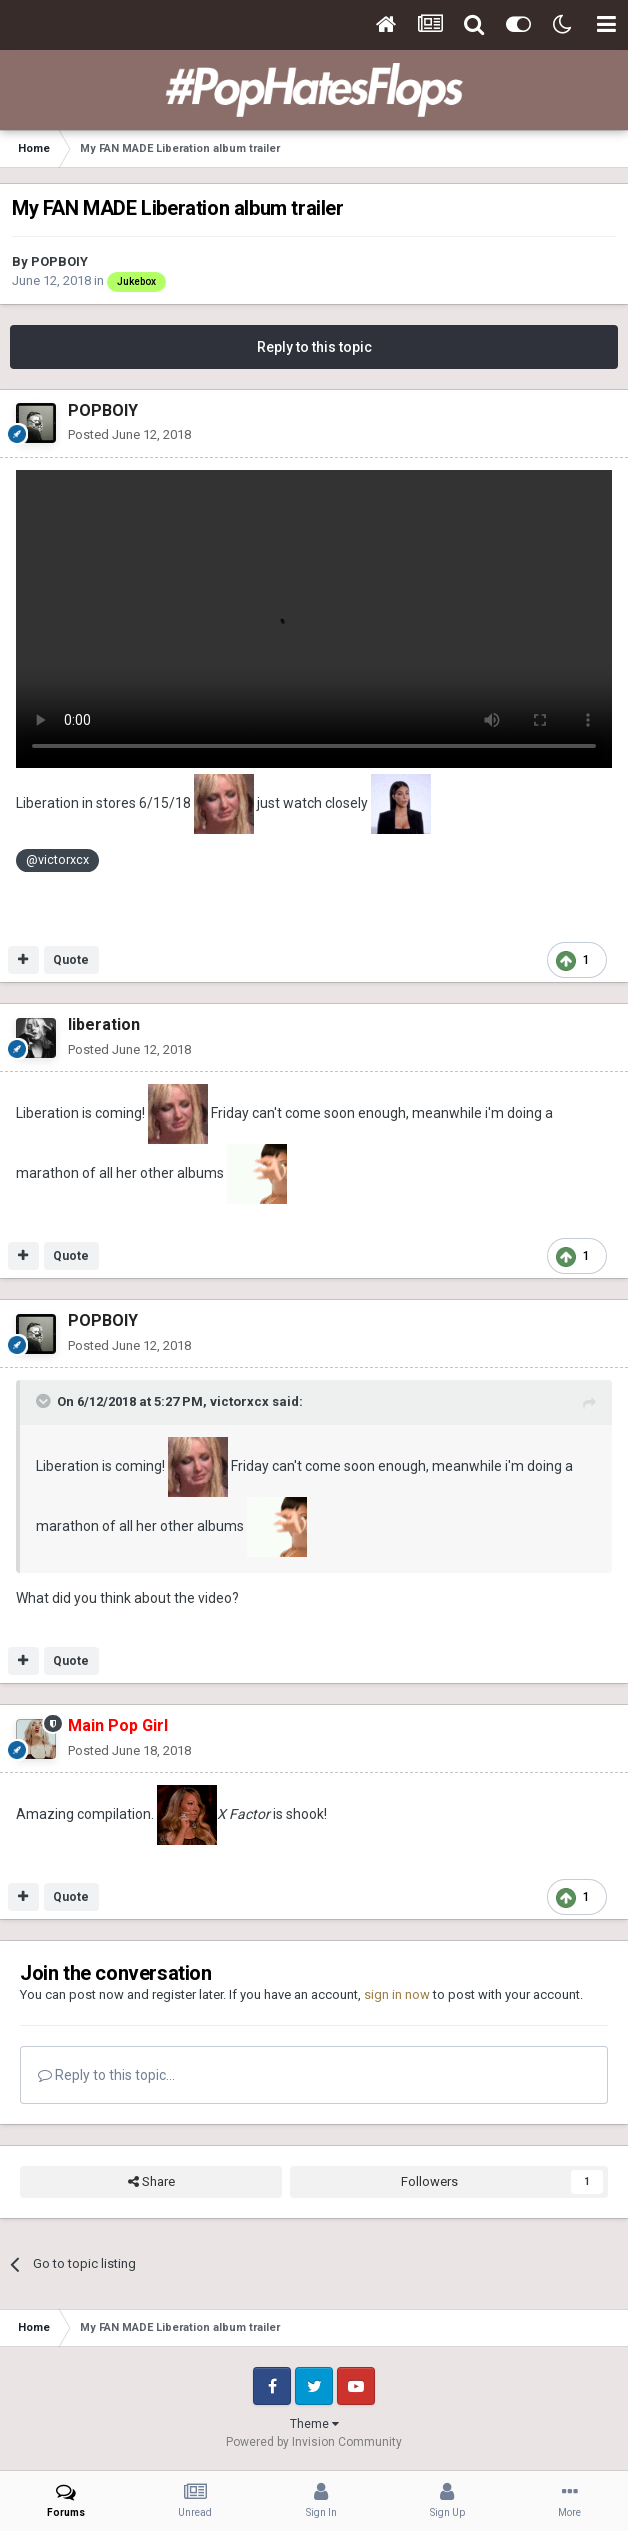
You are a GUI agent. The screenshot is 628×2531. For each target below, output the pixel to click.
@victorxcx (57, 859)
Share (151, 2182)
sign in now (397, 1994)
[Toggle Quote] (45, 1401)
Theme (314, 2424)
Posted (129, 434)
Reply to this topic (314, 347)
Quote (71, 960)
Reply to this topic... (106, 2075)
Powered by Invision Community (314, 2442)
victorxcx (239, 1401)
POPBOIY (59, 261)
